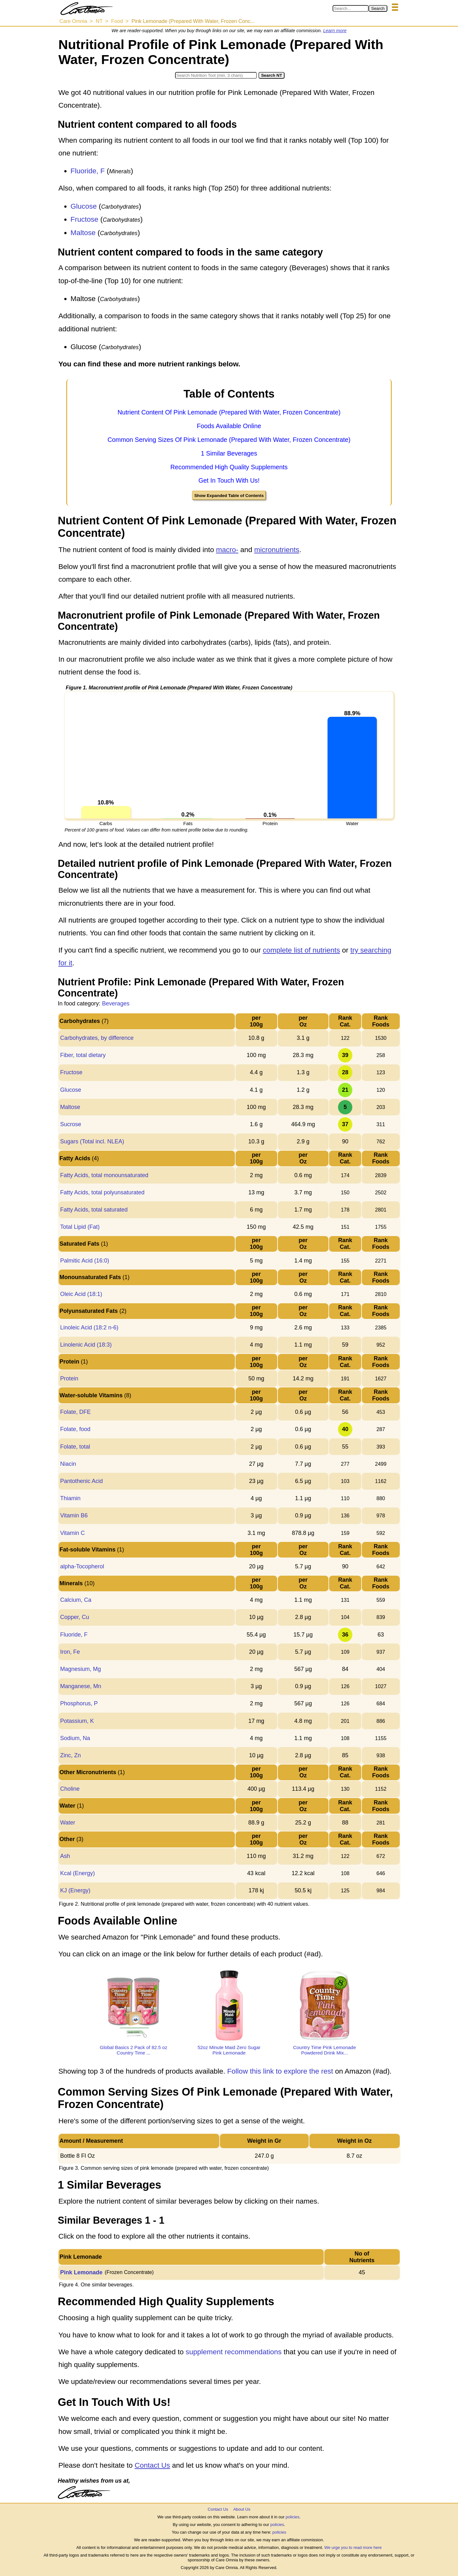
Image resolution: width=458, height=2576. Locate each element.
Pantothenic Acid (81, 1481)
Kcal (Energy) (77, 1873)
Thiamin (70, 1498)
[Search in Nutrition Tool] (216, 75)
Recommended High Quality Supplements (228, 467)
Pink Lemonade (81, 2272)
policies (292, 2517)
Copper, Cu (74, 1617)
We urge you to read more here (353, 2547)
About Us (241, 2509)
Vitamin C (72, 1533)
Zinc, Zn (70, 1755)
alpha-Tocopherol (82, 1566)
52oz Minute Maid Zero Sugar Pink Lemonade (229, 2050)
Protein (69, 1378)
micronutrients (276, 550)
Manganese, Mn (80, 1686)
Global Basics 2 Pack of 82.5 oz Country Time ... (133, 2050)
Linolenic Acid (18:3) (86, 1345)
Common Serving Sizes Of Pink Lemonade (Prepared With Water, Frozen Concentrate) (229, 439)
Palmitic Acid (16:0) (84, 1260)
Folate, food (75, 1429)
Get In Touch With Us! (228, 480)
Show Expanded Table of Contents (229, 495)
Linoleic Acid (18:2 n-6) (89, 1327)
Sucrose (70, 1124)
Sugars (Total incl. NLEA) (92, 1141)
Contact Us (152, 2465)
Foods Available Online (229, 425)
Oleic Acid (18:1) (81, 1294)
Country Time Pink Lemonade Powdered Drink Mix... (324, 2050)
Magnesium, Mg (80, 1669)
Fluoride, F (88, 171)
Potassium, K (77, 1721)
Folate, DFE (75, 1412)
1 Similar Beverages (229, 453)
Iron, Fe (70, 1652)
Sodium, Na (75, 1738)
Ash (65, 1856)
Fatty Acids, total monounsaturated (104, 1175)
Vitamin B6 (74, 1515)
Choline (70, 1789)
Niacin (68, 1464)
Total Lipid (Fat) (80, 1227)
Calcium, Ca (75, 1600)
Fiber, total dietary (83, 1055)
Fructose (85, 219)
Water (67, 1822)
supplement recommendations (233, 2352)
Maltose (83, 233)
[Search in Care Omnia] (351, 8)
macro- (227, 550)
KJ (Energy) (75, 1890)
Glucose (84, 206)
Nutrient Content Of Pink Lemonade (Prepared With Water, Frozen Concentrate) (229, 412)
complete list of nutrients (301, 950)
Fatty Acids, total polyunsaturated (102, 1192)
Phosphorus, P (79, 1703)
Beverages (116, 1003)
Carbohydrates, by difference (97, 1038)
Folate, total (75, 1446)
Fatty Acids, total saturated (94, 1209)
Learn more (335, 30)
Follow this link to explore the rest (280, 2071)
